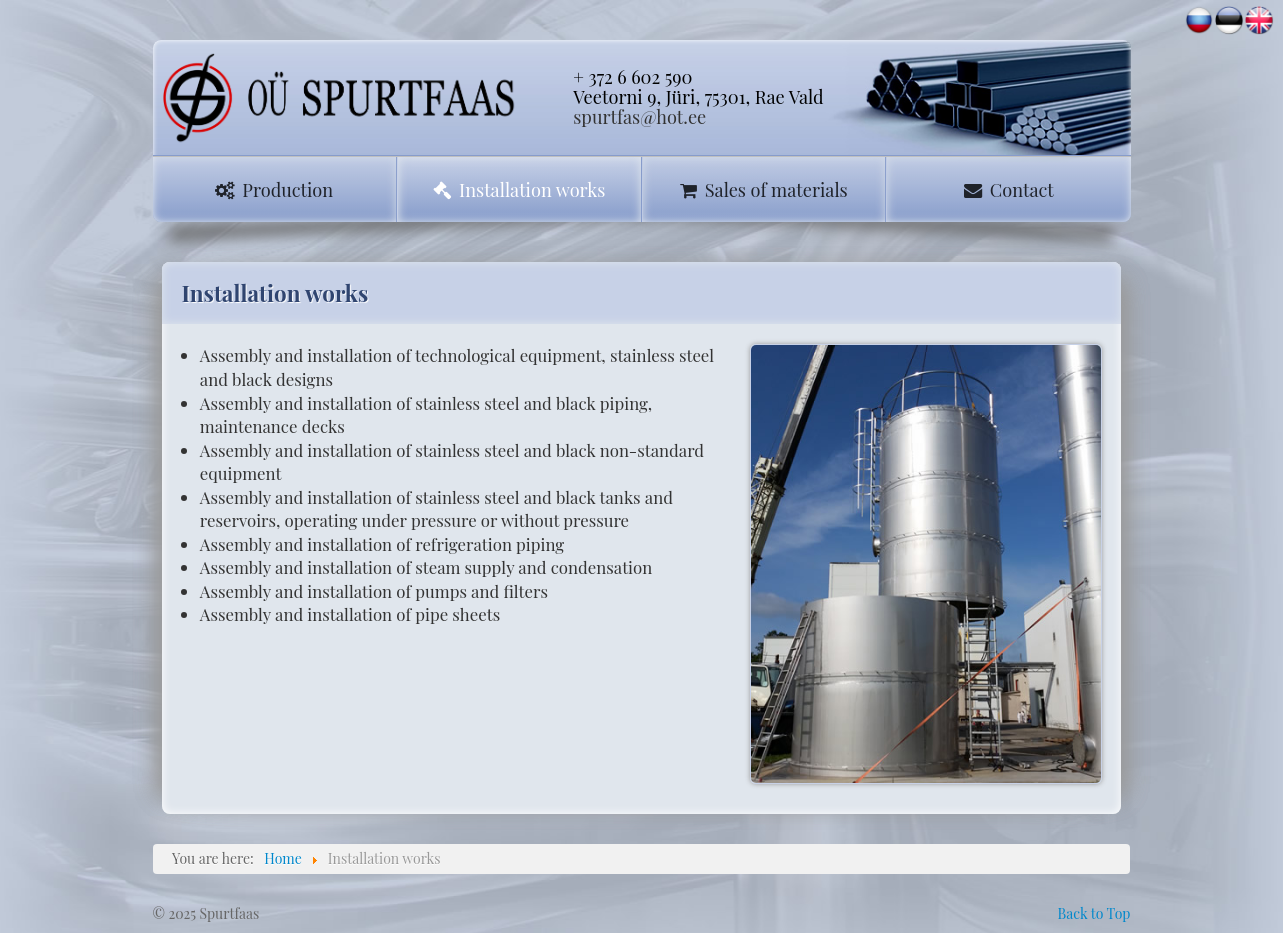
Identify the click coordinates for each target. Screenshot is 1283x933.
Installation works (519, 189)
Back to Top (1093, 913)
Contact (1009, 189)
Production (274, 189)
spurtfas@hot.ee (639, 117)
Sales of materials (764, 189)
